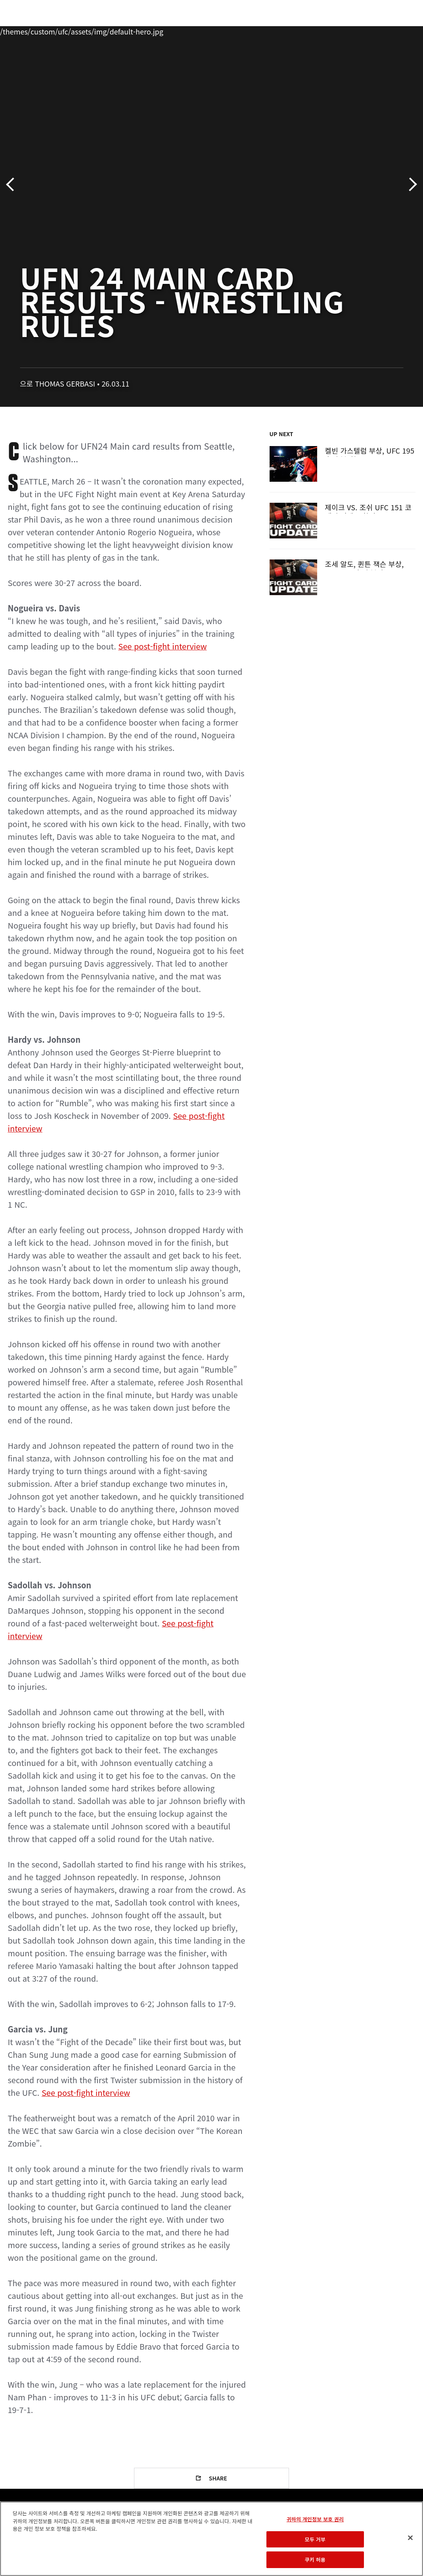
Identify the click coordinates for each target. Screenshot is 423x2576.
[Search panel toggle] (397, 30)
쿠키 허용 (315, 2559)
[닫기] (410, 2538)
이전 (13, 185)
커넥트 (284, 30)
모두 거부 (315, 2539)
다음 (410, 185)
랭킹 (53, 30)
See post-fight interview (162, 646)
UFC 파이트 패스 (330, 30)
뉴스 (116, 30)
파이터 (87, 30)
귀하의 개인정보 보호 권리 (315, 2519)
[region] (211, 2538)
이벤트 (23, 30)
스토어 (377, 30)
